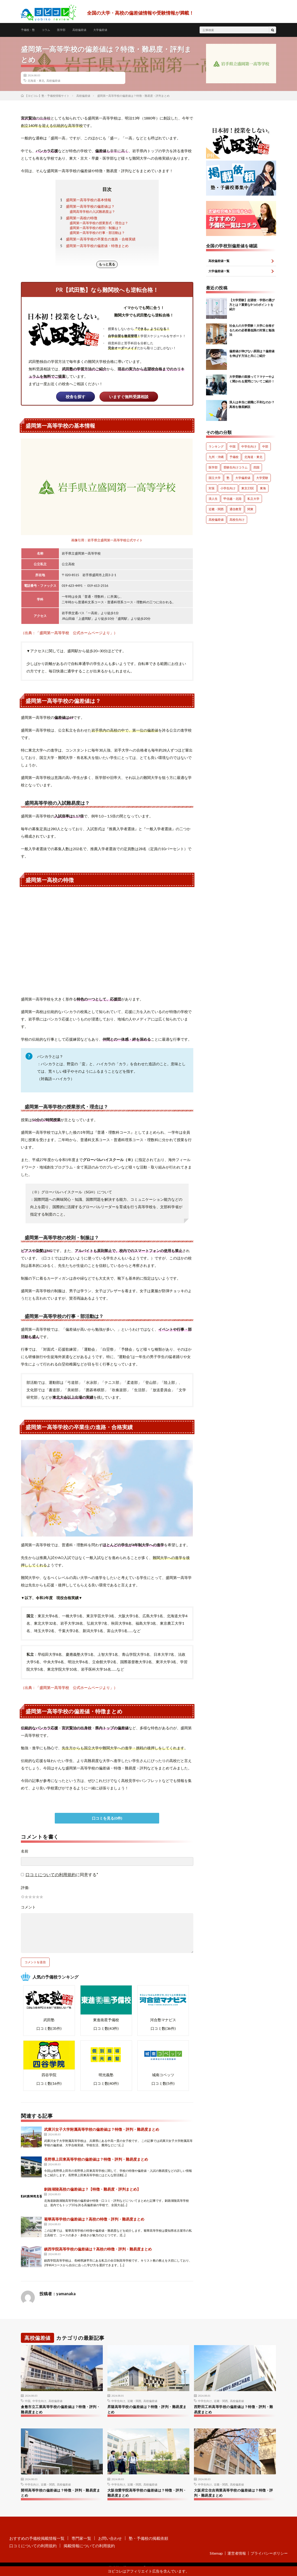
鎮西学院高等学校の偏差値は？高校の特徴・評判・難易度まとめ (98, 2249)
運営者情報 (236, 2556)
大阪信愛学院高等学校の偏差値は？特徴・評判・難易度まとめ (148, 2494)
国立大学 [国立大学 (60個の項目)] (215, 479)
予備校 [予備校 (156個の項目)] (234, 458)
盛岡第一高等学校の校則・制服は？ (96, 228)
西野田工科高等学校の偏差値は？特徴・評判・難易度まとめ (232, 2410)
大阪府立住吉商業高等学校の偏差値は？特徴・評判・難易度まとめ (232, 2494)
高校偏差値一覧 (221, 261)
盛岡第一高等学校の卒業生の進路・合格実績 (101, 239)
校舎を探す (75, 396)
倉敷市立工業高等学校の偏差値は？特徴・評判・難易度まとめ (61, 2410)
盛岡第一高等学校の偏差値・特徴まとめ (97, 246)
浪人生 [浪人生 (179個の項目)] (213, 500)
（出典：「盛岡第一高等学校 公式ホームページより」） (69, 632)
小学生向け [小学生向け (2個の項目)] (228, 489)
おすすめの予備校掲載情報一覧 (37, 2541)
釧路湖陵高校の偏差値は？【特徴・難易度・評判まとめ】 (92, 2189)
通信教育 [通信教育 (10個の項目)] (235, 510)
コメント (28, 1907)
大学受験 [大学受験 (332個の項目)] (262, 479)
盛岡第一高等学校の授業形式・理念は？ (99, 223)
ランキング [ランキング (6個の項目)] (216, 448)
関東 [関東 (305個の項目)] (250, 510)
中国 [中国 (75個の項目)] (232, 448)
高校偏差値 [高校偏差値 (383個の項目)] (216, 521)
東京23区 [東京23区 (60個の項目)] (247, 489)
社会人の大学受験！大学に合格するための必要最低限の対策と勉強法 (251, 331)
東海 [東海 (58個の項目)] (263, 489)
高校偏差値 (92, 30)
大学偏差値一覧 (221, 272)
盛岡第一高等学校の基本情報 (88, 200)
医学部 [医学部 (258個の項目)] (213, 469)
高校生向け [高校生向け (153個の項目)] (237, 521)
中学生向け (39, 2400)
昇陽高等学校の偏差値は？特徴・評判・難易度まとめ (148, 2410)
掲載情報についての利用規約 (89, 2548)
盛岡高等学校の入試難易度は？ (92, 211)
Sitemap (216, 2556)
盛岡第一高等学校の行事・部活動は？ (97, 233)
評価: (25, 1887)
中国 (27, 2400)
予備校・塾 (30, 30)
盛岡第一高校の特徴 (81, 218)
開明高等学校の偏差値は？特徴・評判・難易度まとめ (61, 2494)
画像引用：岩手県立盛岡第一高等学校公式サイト (107, 540)
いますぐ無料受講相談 (128, 396)
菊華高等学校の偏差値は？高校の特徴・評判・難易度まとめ (94, 2219)
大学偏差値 (117, 30)
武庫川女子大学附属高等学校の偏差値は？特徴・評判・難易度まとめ (101, 2129)
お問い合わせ (110, 2541)
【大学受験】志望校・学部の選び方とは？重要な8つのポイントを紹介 (251, 306)
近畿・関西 (134, 2400)
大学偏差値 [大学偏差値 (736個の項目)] (242, 479)
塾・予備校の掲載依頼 (148, 2541)
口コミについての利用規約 (51, 1874)
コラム (52, 30)
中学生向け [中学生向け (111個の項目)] (248, 448)
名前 (24, 1851)
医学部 (70, 30)
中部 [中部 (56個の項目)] (265, 448)
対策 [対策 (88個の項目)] (212, 489)
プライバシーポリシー (269, 2556)
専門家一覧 (81, 2541)
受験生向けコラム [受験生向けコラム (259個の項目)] (235, 469)
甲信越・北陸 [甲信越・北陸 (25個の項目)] (232, 500)
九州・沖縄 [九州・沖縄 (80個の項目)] (216, 458)
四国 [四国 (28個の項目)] (256, 469)
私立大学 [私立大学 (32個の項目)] (253, 500)
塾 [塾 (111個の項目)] (227, 479)
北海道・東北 (36, 80)
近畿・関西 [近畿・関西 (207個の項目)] (216, 510)
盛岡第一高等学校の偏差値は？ (90, 206)
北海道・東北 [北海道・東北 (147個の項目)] (253, 458)
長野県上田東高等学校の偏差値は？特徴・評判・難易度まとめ (96, 2159)
